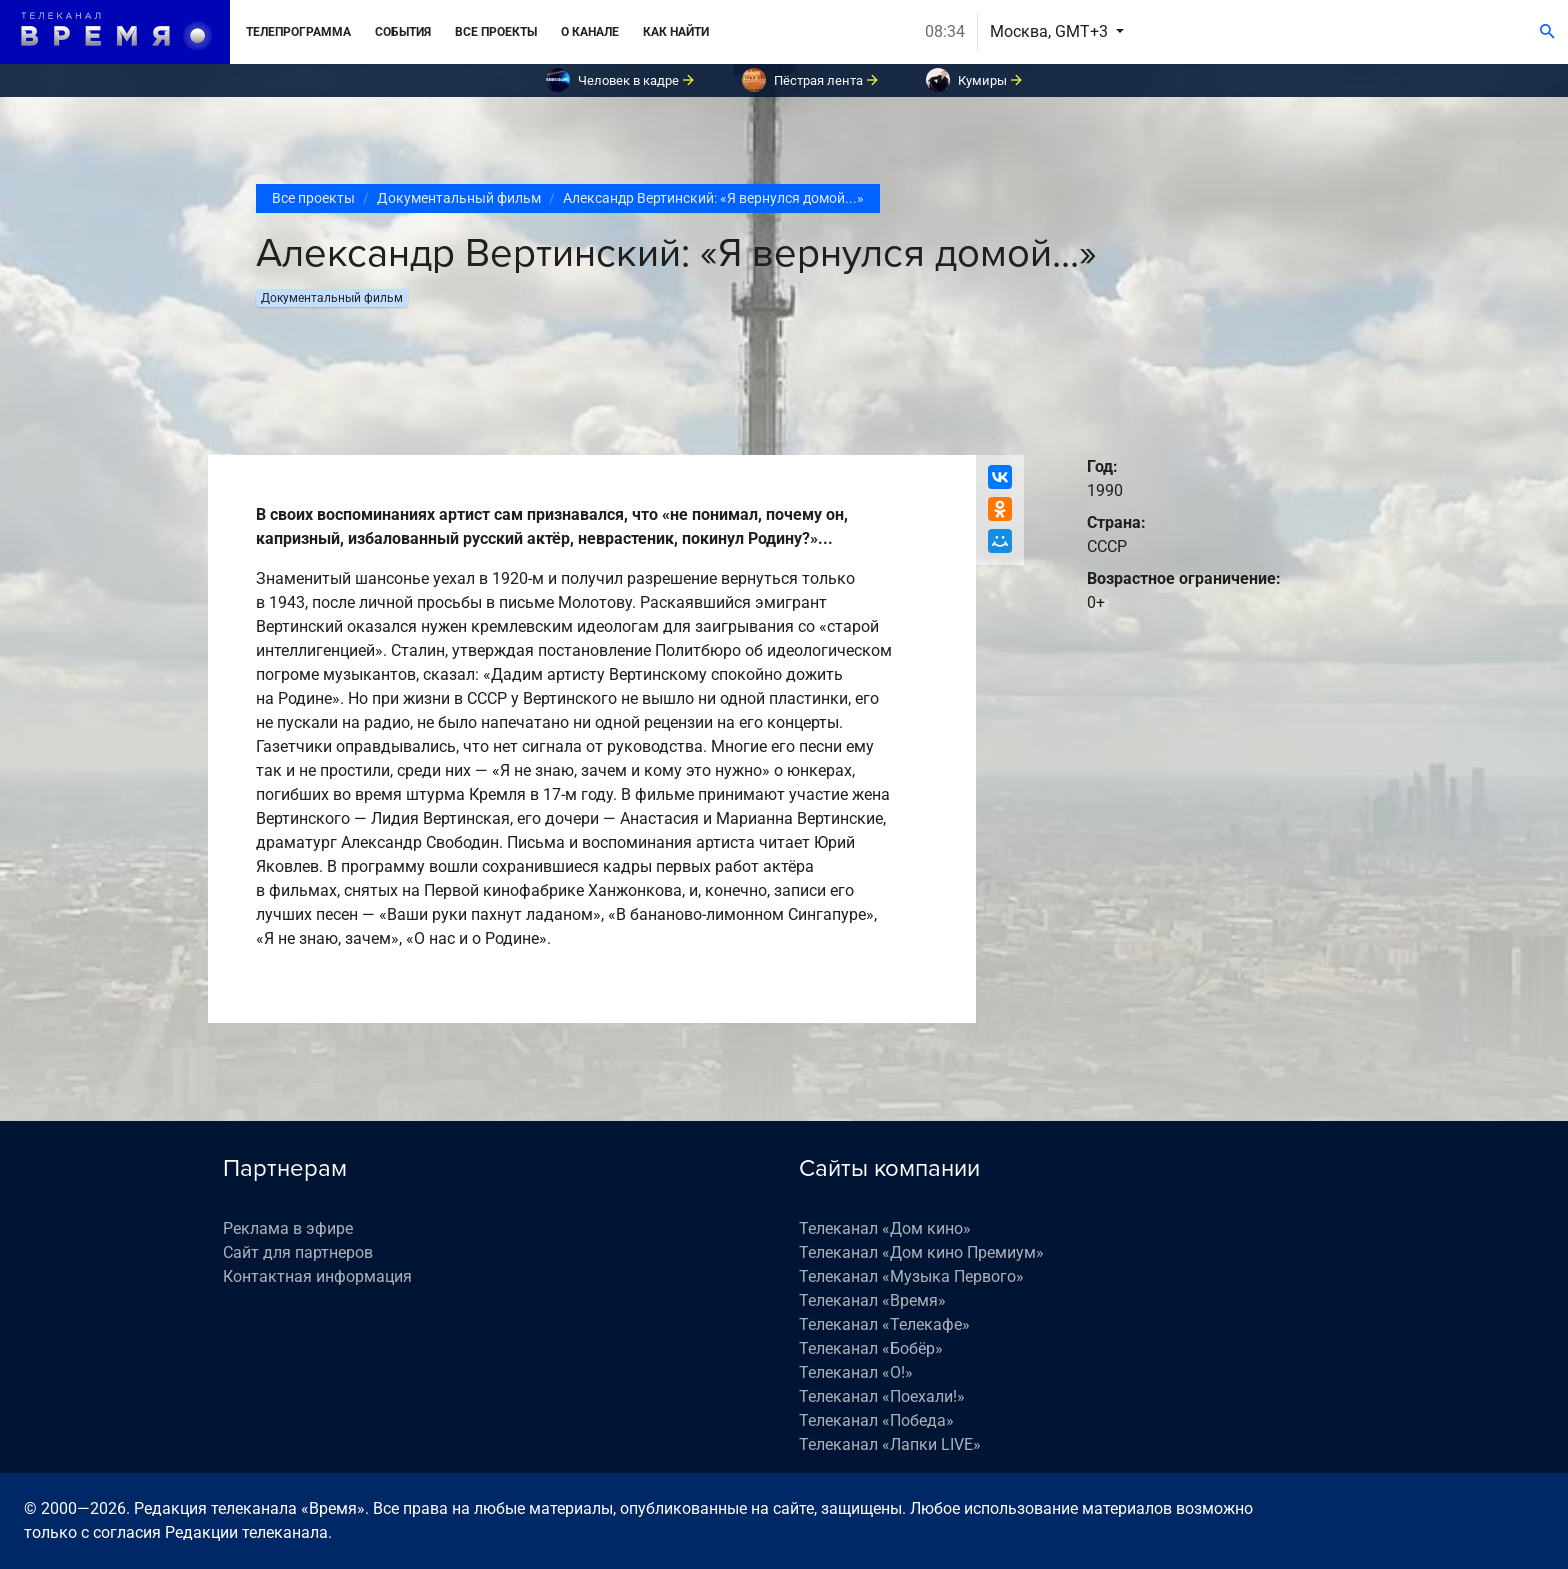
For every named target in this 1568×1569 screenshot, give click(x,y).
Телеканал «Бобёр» (871, 1348)
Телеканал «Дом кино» (885, 1228)
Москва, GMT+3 (1051, 31)
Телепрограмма (298, 32)
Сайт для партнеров (298, 1252)
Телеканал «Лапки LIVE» (890, 1444)
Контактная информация (317, 1276)
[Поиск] (1547, 32)
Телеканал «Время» (872, 1300)
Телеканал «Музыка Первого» (911, 1276)
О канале (590, 32)
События (403, 32)
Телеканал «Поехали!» (882, 1396)
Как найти (676, 32)
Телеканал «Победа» (876, 1420)
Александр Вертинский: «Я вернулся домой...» (713, 198)
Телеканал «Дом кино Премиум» (921, 1252)
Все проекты (496, 32)
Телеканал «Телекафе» (884, 1324)
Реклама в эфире (288, 1228)
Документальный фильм (459, 198)
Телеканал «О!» (856, 1372)
